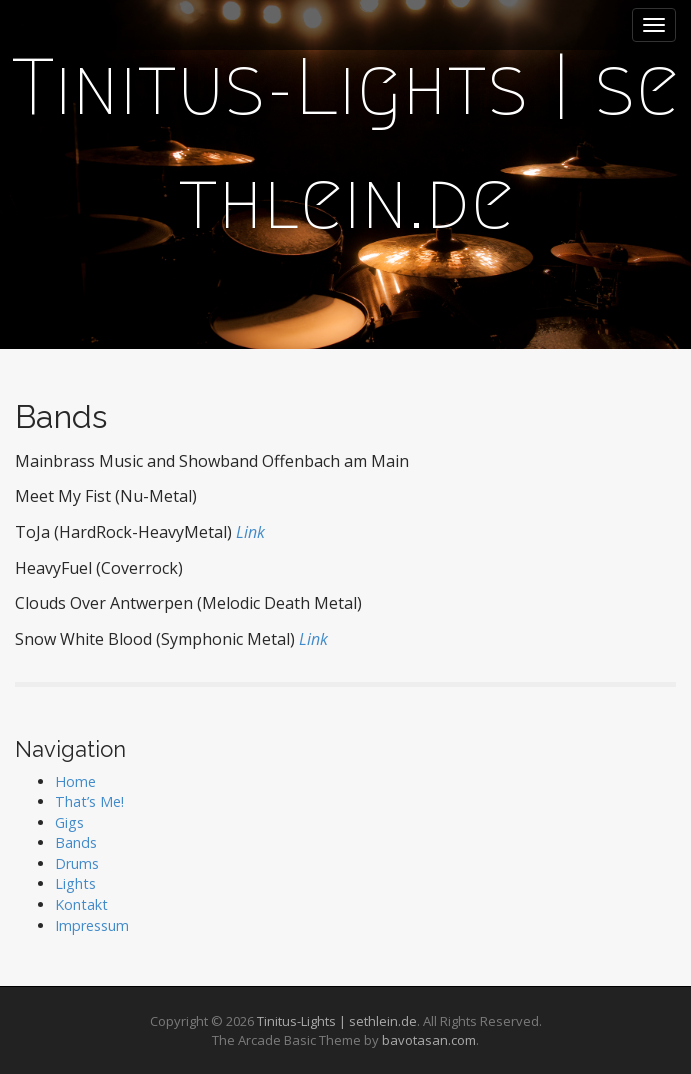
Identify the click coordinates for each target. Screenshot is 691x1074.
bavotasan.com (429, 1040)
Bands (76, 842)
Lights (75, 883)
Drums (77, 863)
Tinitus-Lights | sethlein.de (337, 1021)
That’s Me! (89, 801)
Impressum (92, 925)
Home (75, 781)
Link (250, 532)
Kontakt (81, 904)
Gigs (69, 822)
